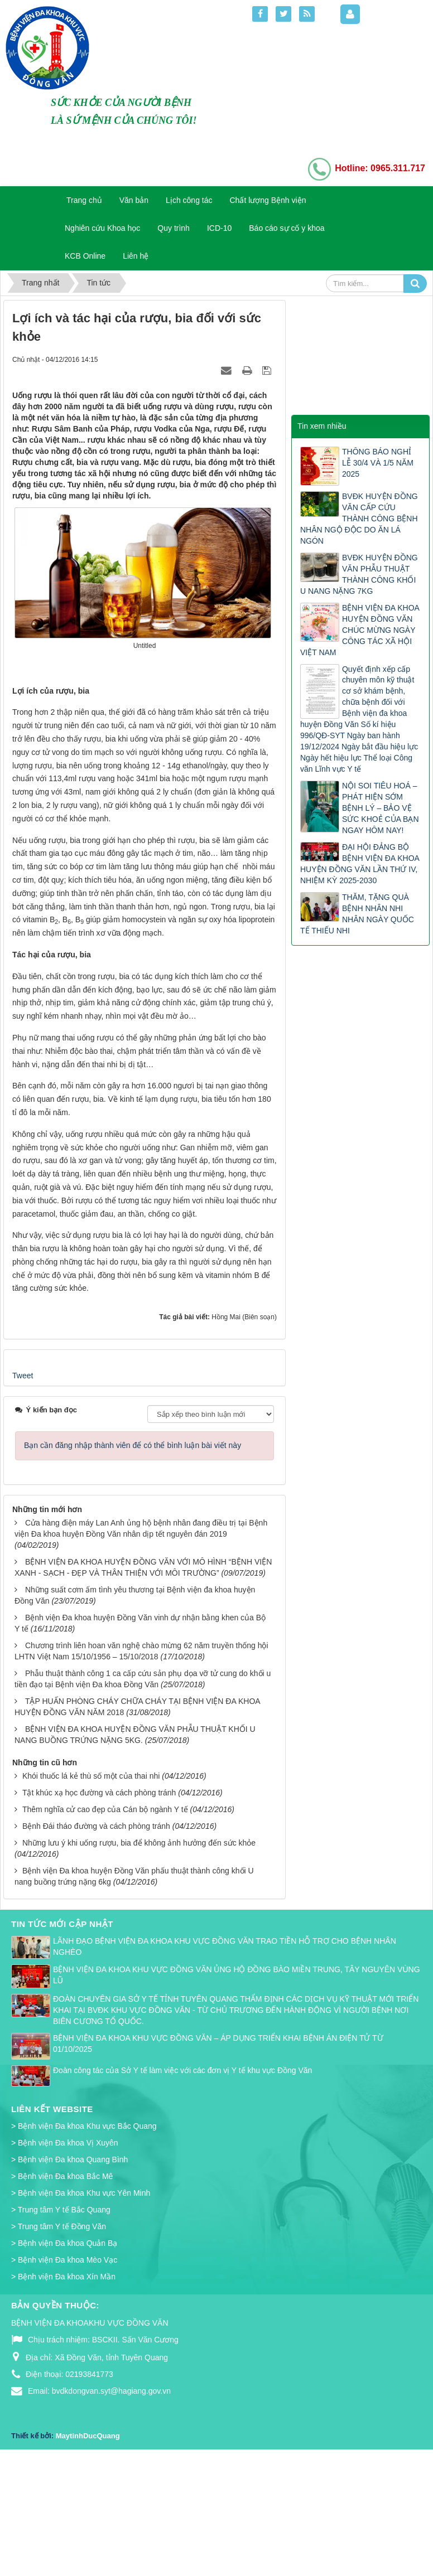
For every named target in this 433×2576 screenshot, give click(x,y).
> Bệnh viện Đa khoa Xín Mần (63, 2390)
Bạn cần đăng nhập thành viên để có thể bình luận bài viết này (132, 1559)
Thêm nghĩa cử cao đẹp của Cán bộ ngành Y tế (105, 1923)
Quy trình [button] (173, 228)
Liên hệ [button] (135, 255)
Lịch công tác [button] (189, 200)
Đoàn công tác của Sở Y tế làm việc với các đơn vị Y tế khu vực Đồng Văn (182, 2184)
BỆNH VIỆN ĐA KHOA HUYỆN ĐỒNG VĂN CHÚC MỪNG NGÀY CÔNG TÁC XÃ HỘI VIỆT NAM (359, 630)
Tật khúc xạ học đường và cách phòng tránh (99, 1906)
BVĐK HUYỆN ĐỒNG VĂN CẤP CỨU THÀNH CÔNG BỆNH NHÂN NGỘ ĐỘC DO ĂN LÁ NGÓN (359, 518)
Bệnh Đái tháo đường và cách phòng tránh (96, 1940)
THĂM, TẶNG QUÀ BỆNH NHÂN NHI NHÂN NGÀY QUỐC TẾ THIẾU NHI (357, 914)
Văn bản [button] (133, 200)
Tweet (22, 1489)
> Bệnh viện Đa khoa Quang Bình (69, 2274)
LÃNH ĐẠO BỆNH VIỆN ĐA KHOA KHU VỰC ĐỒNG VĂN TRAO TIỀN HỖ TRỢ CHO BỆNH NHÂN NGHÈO (224, 2061)
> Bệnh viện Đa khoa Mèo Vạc (64, 2374)
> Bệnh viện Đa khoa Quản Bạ (64, 2357)
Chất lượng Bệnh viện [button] (268, 200)
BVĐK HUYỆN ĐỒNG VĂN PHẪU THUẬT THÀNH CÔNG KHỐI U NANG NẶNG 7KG (359, 574)
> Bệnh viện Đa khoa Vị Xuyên (64, 2257)
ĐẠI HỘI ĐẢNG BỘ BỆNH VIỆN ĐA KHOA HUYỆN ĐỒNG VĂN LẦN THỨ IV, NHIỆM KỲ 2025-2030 (359, 863)
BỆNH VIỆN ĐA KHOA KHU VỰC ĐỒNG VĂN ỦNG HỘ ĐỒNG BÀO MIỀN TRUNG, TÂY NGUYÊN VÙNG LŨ (236, 2089)
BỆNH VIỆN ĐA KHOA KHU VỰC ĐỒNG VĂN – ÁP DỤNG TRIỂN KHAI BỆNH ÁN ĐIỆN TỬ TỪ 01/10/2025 (218, 2158)
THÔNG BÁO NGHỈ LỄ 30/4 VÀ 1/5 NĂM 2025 (377, 462)
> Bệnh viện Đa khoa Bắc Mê (62, 2291)
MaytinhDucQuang (88, 2550)
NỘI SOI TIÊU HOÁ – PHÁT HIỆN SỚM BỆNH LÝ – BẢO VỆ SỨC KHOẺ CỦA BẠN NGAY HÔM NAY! (380, 808)
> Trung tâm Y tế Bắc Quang (60, 2324)
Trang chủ (84, 200)
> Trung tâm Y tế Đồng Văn (58, 2341)
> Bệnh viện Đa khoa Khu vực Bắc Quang (84, 2240)
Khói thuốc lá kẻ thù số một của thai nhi (91, 1890)
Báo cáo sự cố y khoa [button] (286, 228)
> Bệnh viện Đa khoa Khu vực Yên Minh (80, 2307)
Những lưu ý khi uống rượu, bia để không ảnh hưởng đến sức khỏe (139, 1957)
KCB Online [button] (85, 255)
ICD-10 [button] (219, 228)
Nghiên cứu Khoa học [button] (102, 228)
